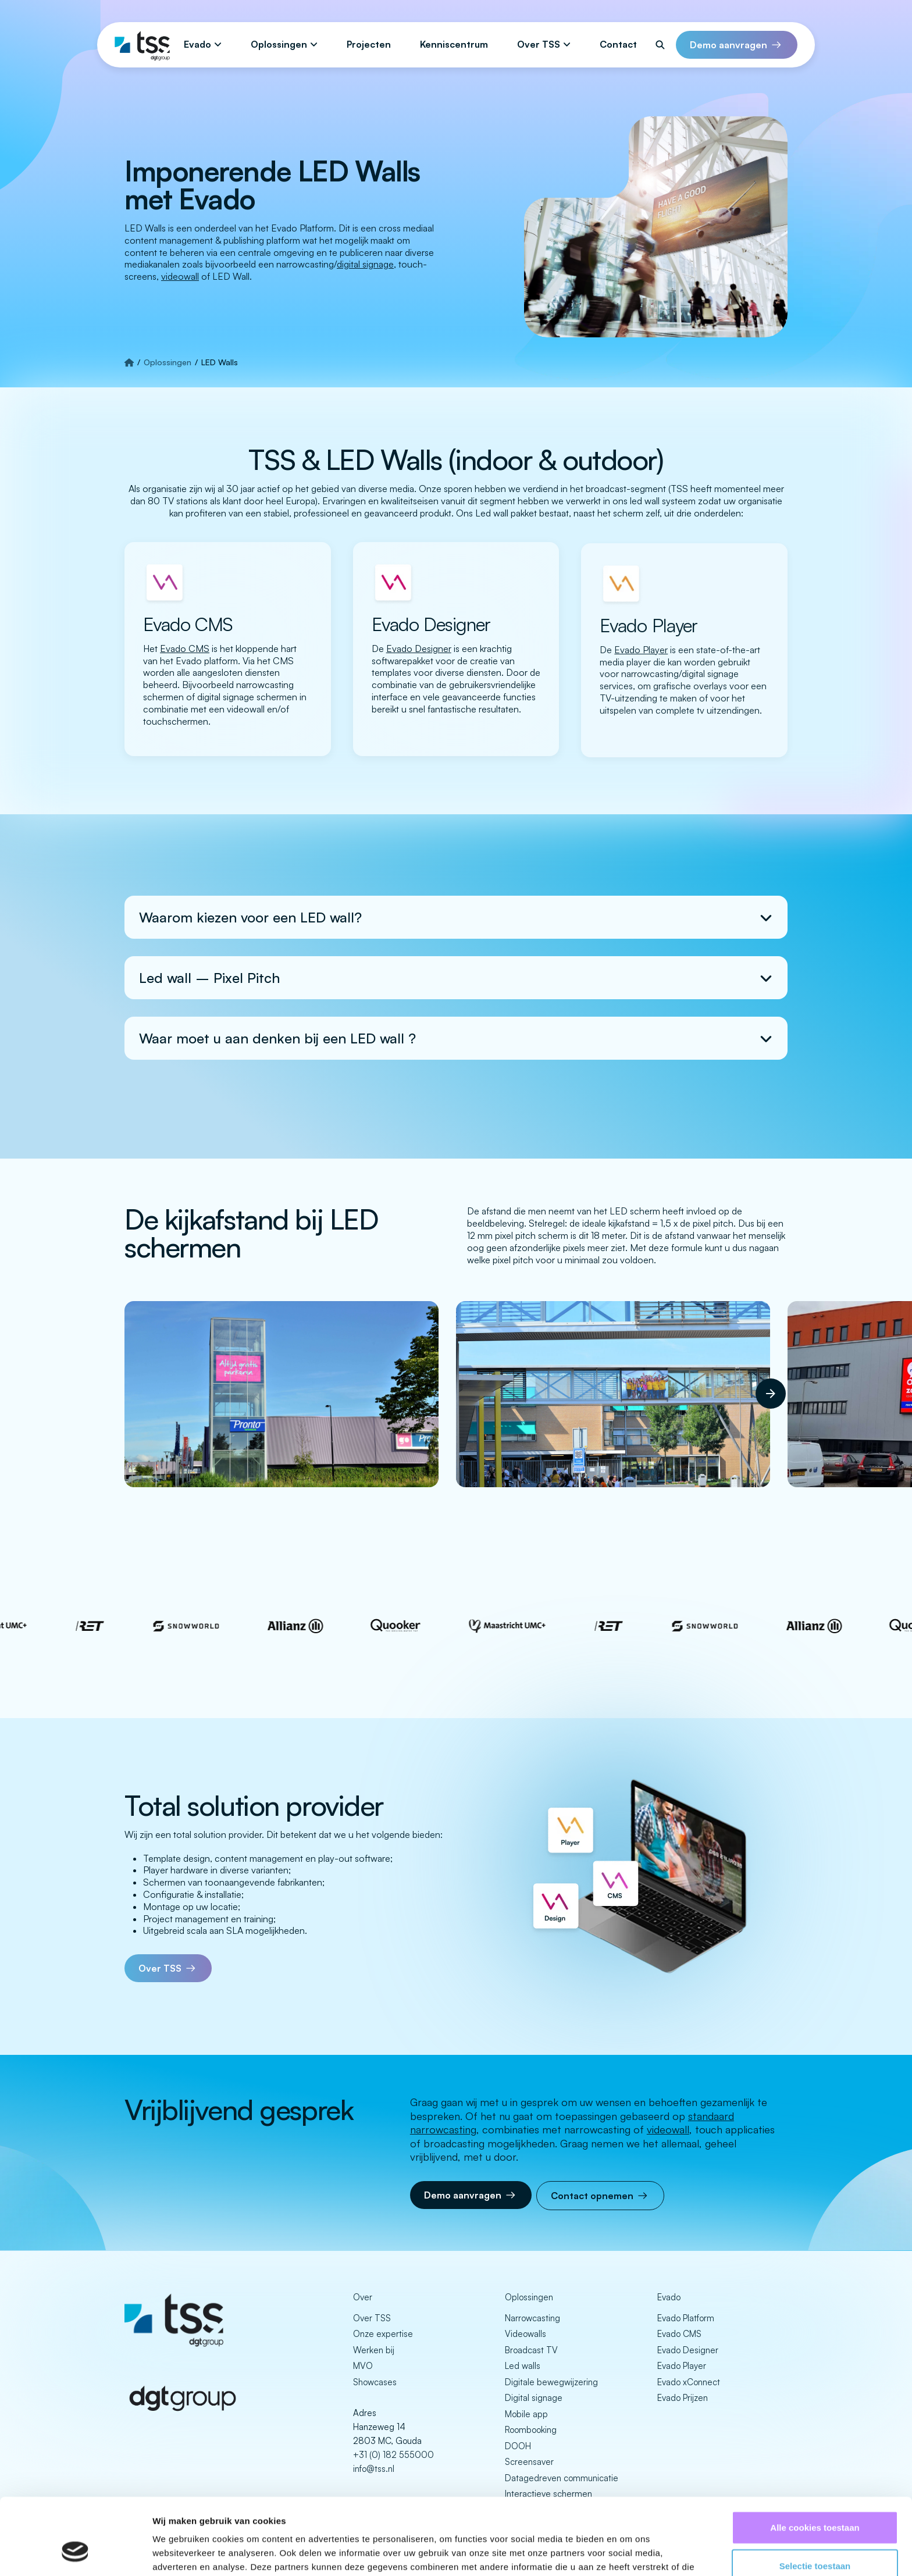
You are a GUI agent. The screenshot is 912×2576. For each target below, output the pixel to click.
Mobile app (526, 2414)
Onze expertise (383, 2333)
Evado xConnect (688, 2382)
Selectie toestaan (815, 2500)
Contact (618, 44)
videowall (180, 276)
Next (761, 1384)
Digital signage (533, 2397)
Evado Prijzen (682, 2397)
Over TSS (538, 44)
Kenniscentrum (454, 44)
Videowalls (525, 2333)
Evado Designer (687, 2350)
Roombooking (531, 2429)
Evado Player (681, 2365)
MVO (363, 2365)
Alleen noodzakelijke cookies (814, 2538)
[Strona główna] (129, 362)
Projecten (369, 44)
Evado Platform (685, 2318)
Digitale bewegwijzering (551, 2382)
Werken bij (373, 2350)
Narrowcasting (532, 2318)
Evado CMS (679, 2333)
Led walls (522, 2365)
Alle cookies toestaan (814, 2462)
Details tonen (628, 2553)
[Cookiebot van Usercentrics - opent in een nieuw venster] (75, 2553)
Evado (197, 44)
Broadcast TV (531, 2350)
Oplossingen (279, 44)
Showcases (375, 2382)
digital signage (365, 264)
